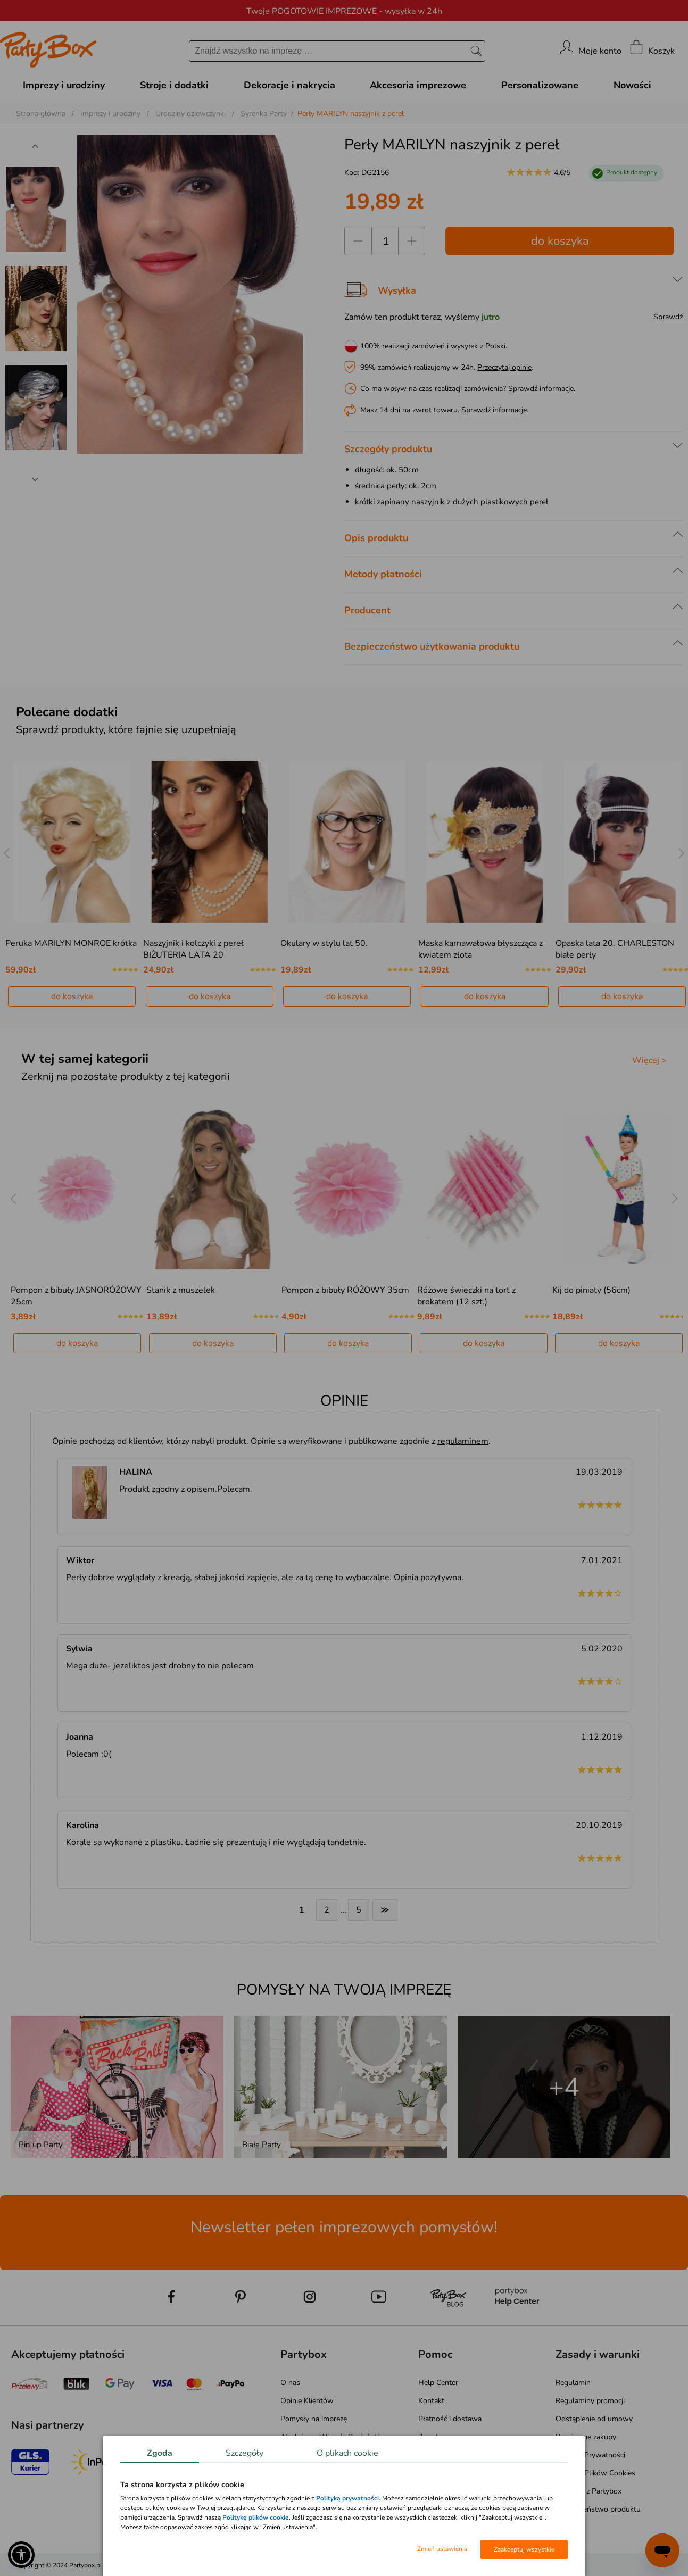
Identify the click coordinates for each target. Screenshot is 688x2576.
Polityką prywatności (347, 2498)
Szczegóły (244, 2453)
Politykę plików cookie (255, 2517)
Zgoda (159, 2453)
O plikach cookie (347, 2453)
